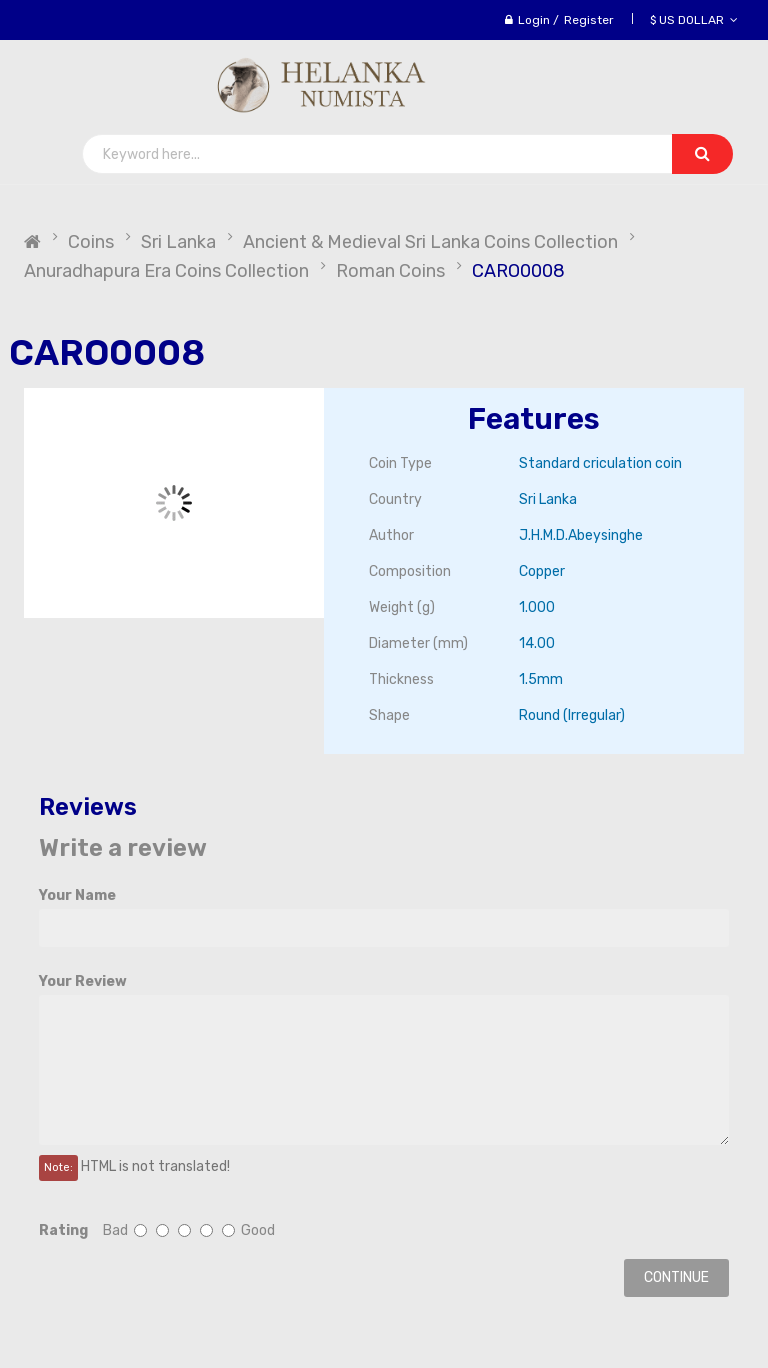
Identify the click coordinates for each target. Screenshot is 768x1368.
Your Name (77, 895)
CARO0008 (518, 271)
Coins (91, 242)
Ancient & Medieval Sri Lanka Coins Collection (430, 242)
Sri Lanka (178, 242)
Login (534, 20)
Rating (63, 1230)
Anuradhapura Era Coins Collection (166, 271)
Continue (676, 1277)
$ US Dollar (694, 20)
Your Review (83, 981)
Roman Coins (390, 271)
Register (589, 20)
